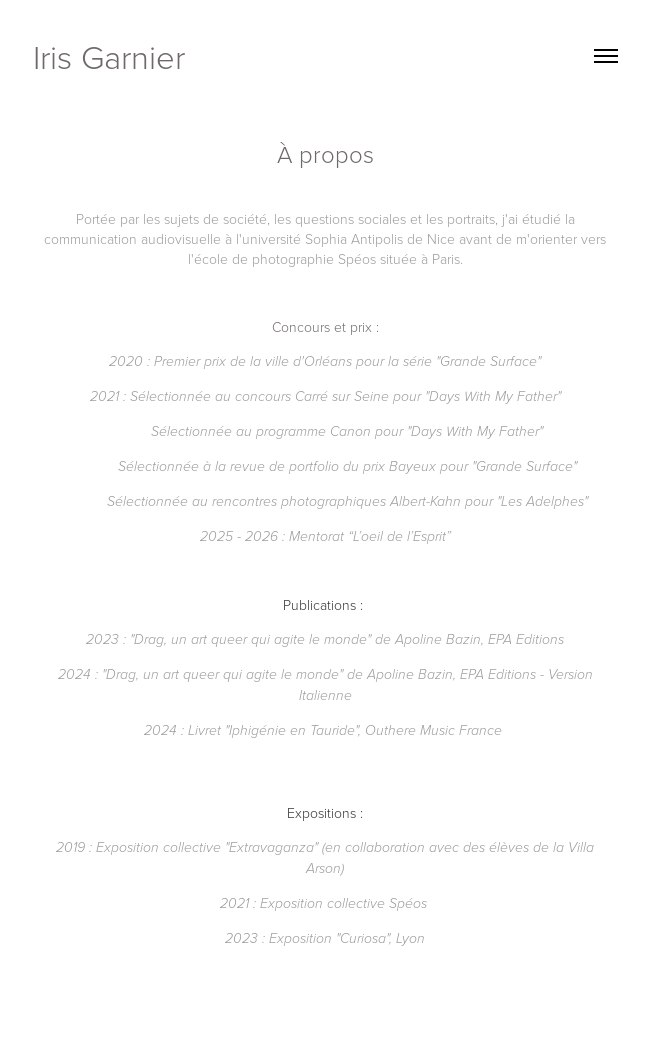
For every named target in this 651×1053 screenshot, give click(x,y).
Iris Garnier (109, 56)
